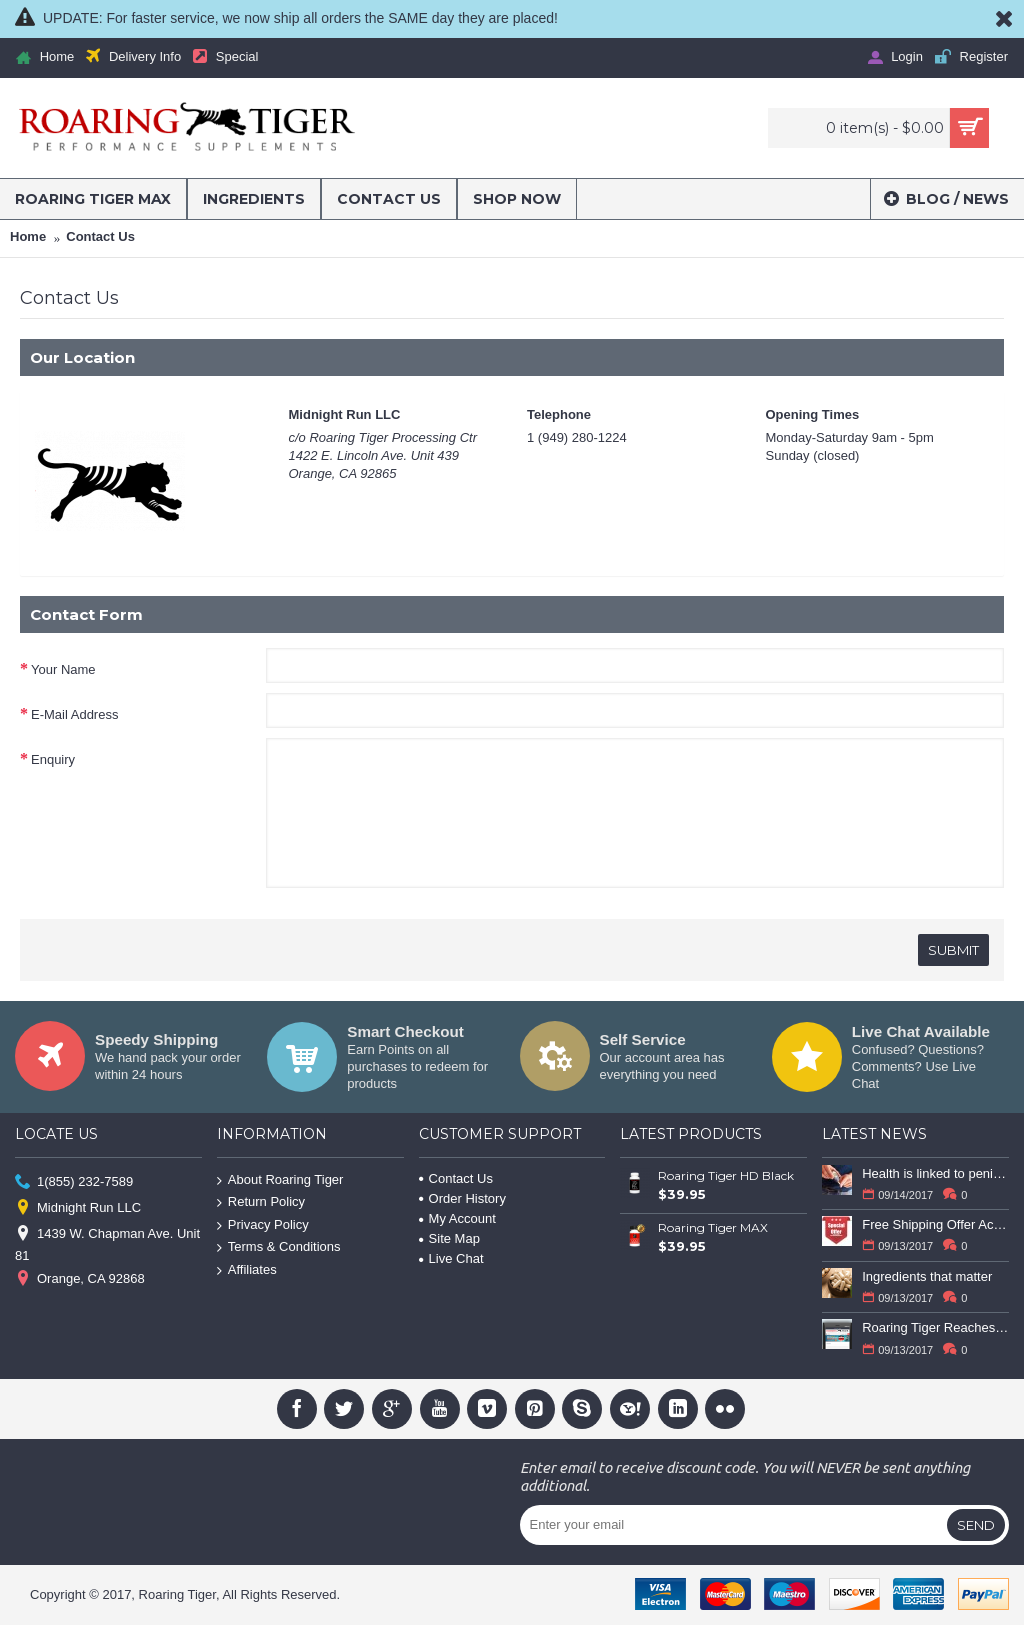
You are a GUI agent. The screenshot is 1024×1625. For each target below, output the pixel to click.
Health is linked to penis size (935, 1173)
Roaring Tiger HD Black (726, 1175)
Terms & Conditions (279, 1247)
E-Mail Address (74, 714)
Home (28, 236)
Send (976, 1525)
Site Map (449, 1238)
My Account (457, 1218)
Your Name (63, 669)
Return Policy (261, 1202)
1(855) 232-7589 (74, 1181)
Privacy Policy (263, 1225)
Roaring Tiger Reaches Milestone (935, 1327)
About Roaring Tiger (280, 1179)
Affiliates (247, 1270)
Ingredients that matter (927, 1276)
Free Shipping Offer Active (935, 1224)
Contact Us (100, 236)
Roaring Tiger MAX (713, 1227)
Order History (462, 1198)
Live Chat (451, 1258)
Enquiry (53, 759)
